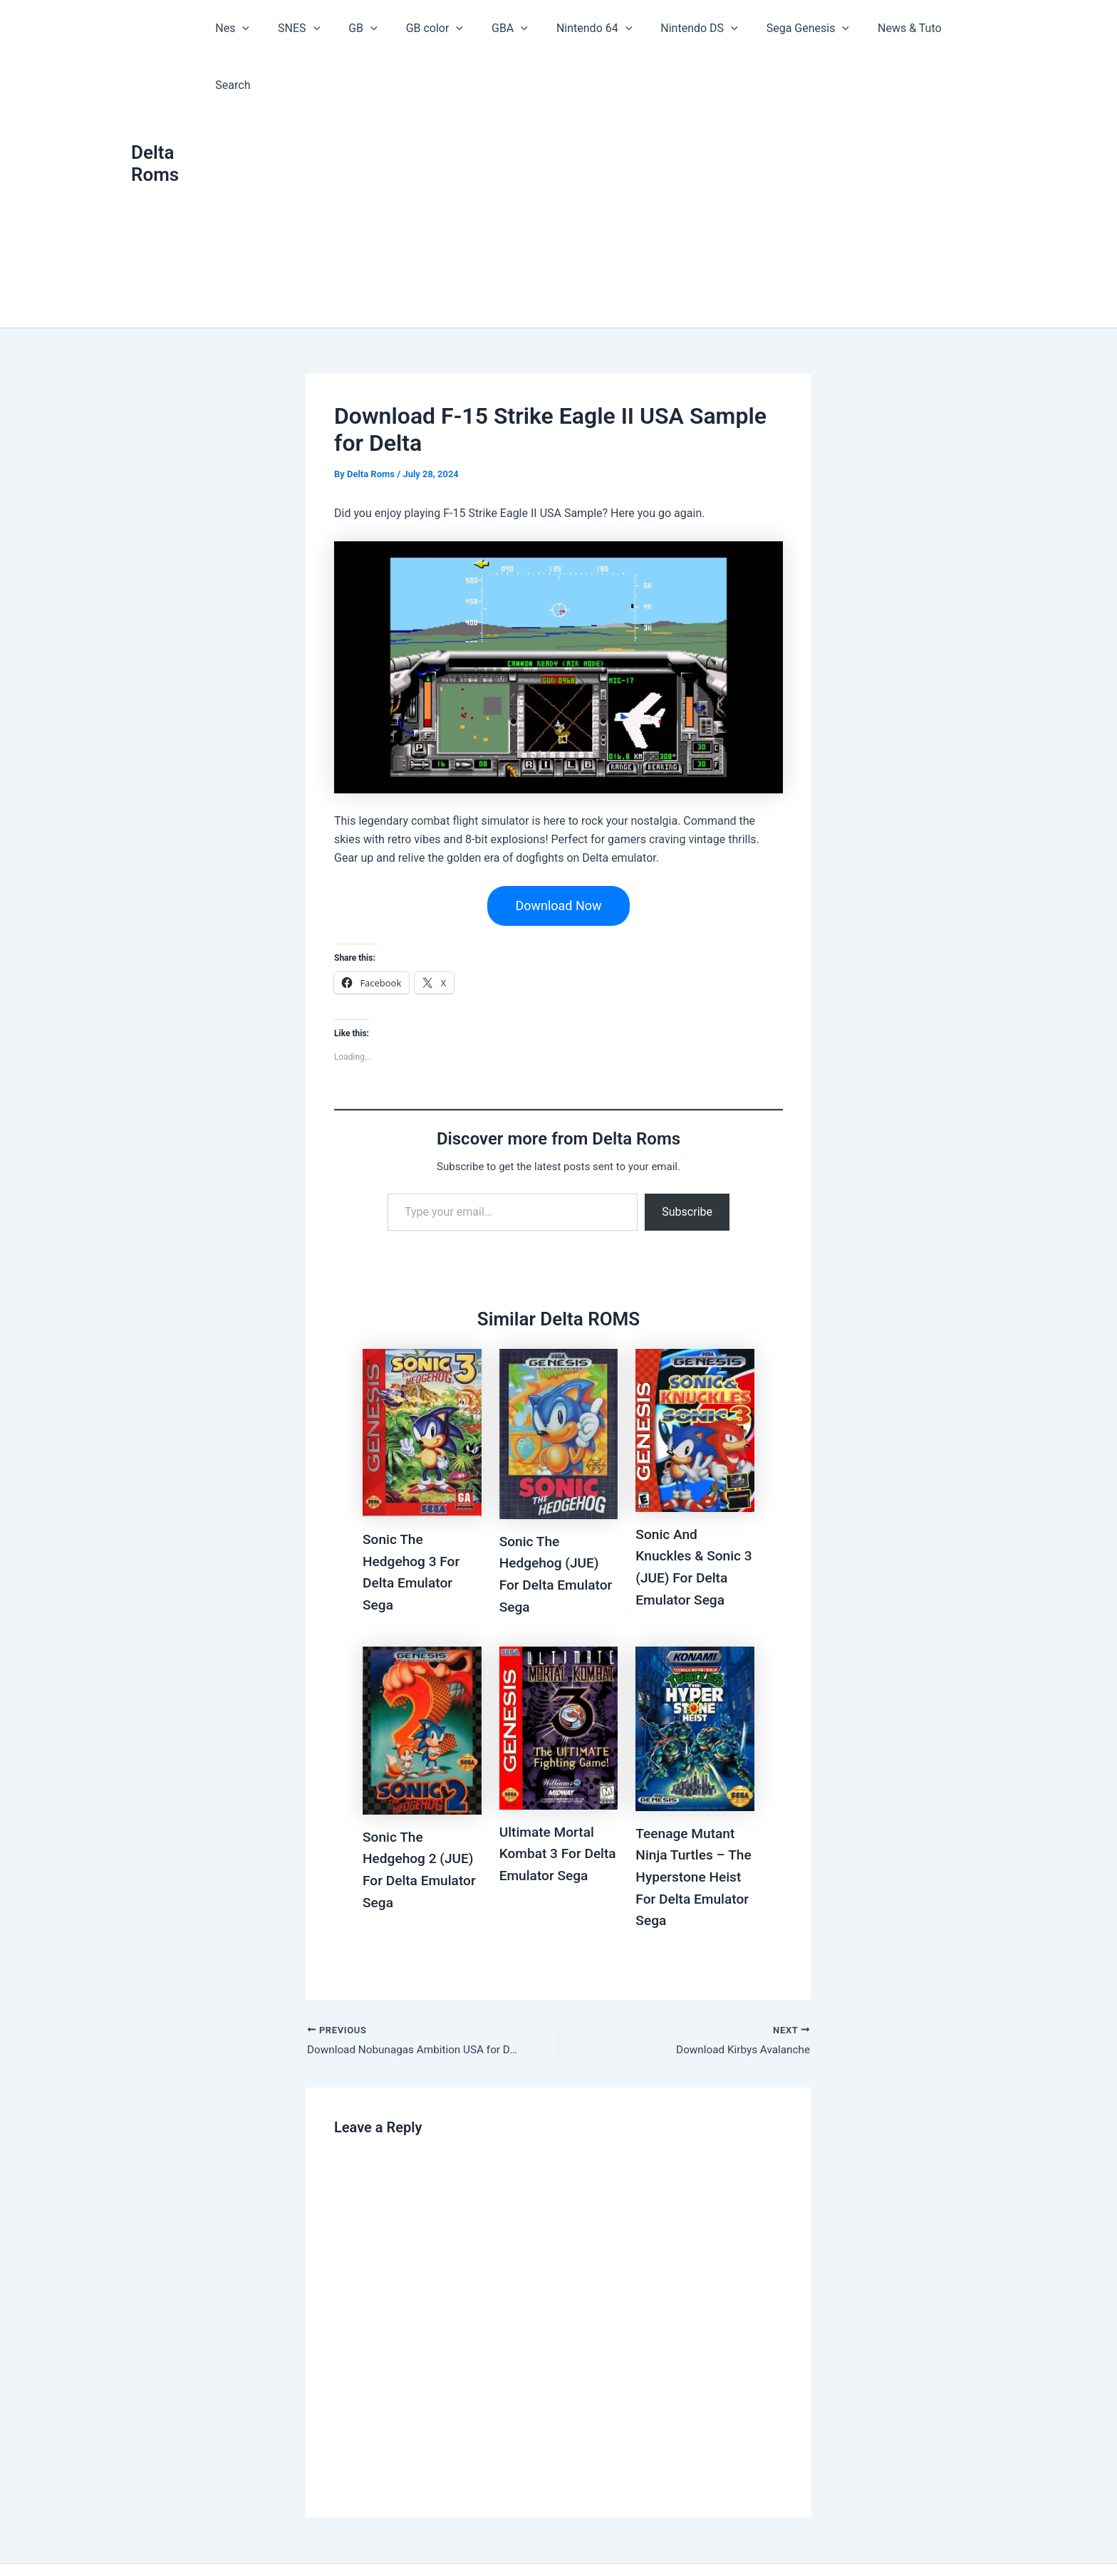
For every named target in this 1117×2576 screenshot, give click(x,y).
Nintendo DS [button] (686, 28)
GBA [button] (507, 28)
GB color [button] (438, 28)
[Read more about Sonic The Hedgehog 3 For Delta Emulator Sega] (422, 1375)
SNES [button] (314, 28)
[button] (263, 28)
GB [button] (372, 28)
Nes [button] (254, 28)
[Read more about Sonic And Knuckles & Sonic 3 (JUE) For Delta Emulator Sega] (694, 1373)
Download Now (558, 848)
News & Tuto (885, 28)
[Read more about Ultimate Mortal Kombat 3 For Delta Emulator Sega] (558, 1669)
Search (957, 28)
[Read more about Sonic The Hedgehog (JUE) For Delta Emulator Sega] (558, 1377)
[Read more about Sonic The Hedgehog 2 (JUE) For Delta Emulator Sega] (422, 1672)
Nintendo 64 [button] (586, 28)
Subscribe (687, 1155)
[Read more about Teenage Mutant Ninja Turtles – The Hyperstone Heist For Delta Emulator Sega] (694, 1670)
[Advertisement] (605, 164)
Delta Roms (155, 135)
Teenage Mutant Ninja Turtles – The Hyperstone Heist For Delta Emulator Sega (687, 1817)
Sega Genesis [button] (788, 28)
